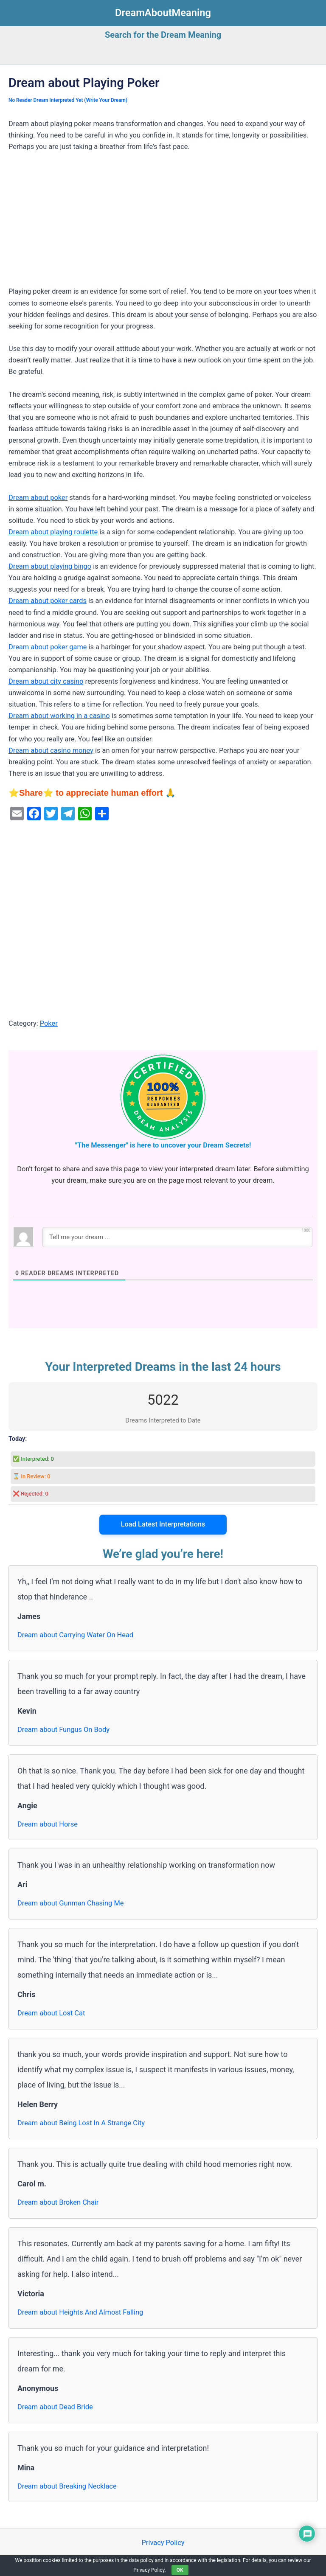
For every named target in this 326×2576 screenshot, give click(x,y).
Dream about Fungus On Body (63, 1730)
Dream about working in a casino (59, 716)
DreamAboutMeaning (163, 13)
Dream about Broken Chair (57, 2202)
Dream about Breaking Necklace (67, 2486)
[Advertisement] (163, 222)
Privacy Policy (162, 2543)
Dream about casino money (50, 750)
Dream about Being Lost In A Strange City (81, 2123)
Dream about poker (37, 498)
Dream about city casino (45, 681)
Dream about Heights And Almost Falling (80, 2312)
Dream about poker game (47, 647)
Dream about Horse (47, 1824)
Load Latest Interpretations (163, 1524)
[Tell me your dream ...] (177, 1237)
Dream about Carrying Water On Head (75, 1635)
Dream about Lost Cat (51, 2013)
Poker (49, 1023)
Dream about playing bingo (49, 566)
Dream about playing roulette (53, 532)
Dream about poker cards (47, 601)
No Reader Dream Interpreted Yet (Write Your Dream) (67, 100)
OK (180, 2570)
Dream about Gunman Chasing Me (70, 1903)
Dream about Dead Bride (55, 2407)
